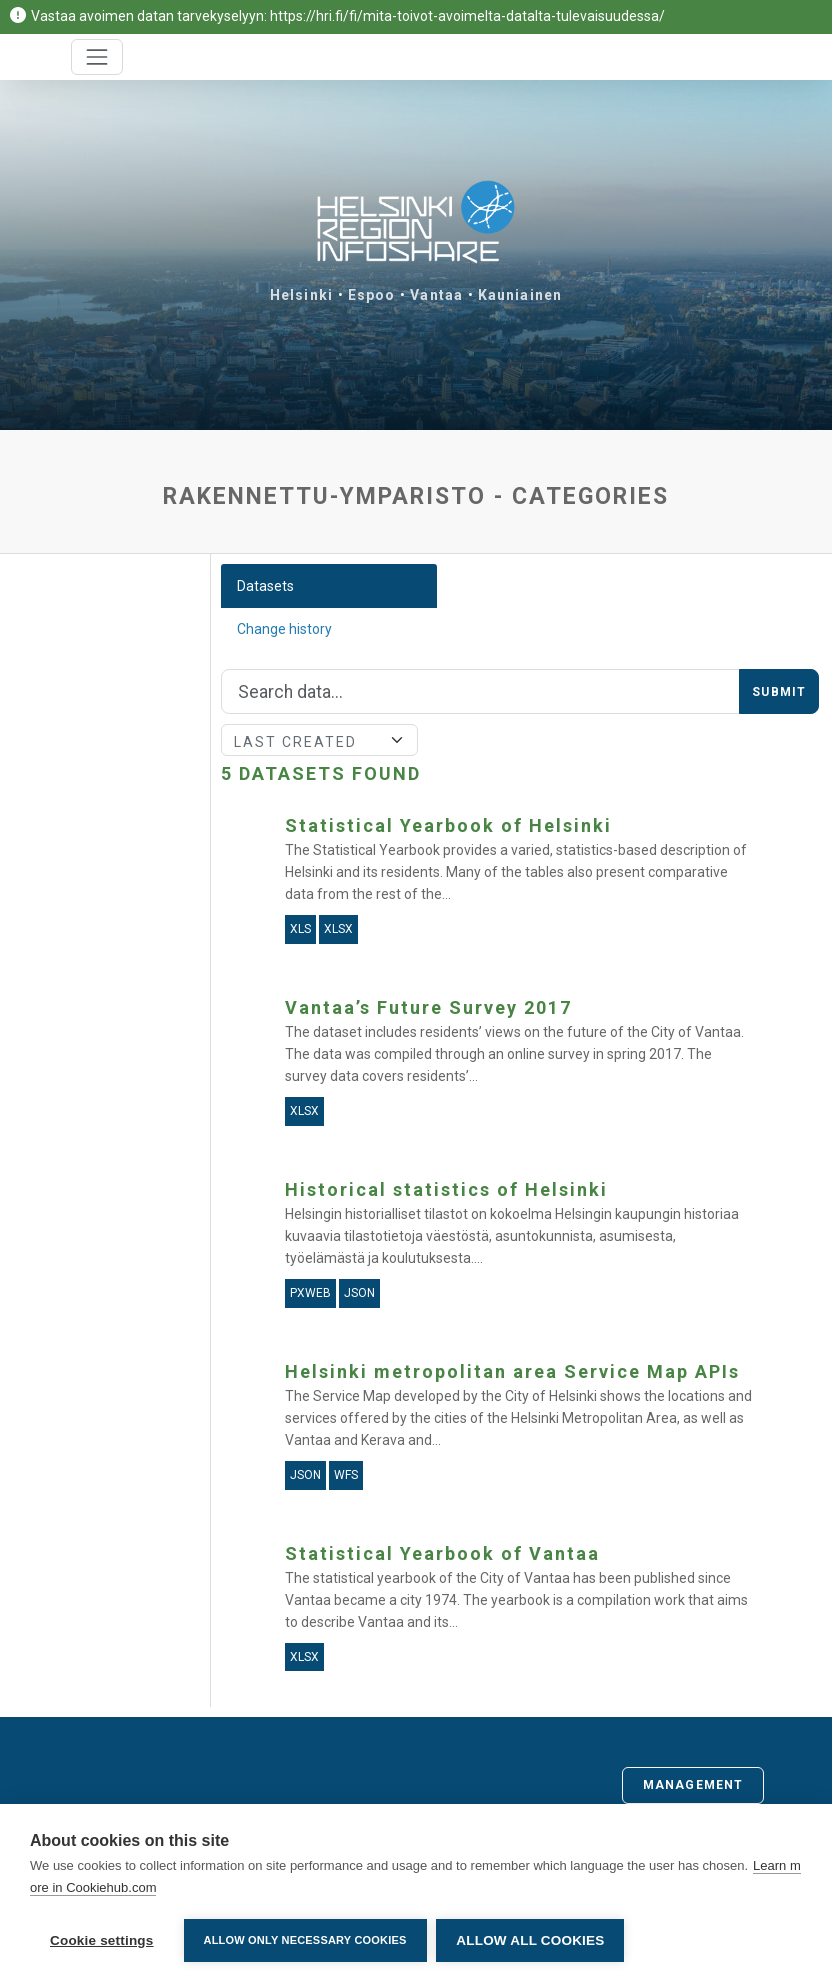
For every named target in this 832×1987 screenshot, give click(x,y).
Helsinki (301, 295)
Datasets (265, 586)
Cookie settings (102, 1940)
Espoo (372, 295)
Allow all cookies (531, 1940)
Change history (284, 629)
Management (693, 1785)
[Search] (481, 692)
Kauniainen (520, 295)
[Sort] (320, 740)
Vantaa (436, 295)
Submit (779, 692)
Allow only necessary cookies (305, 1940)
